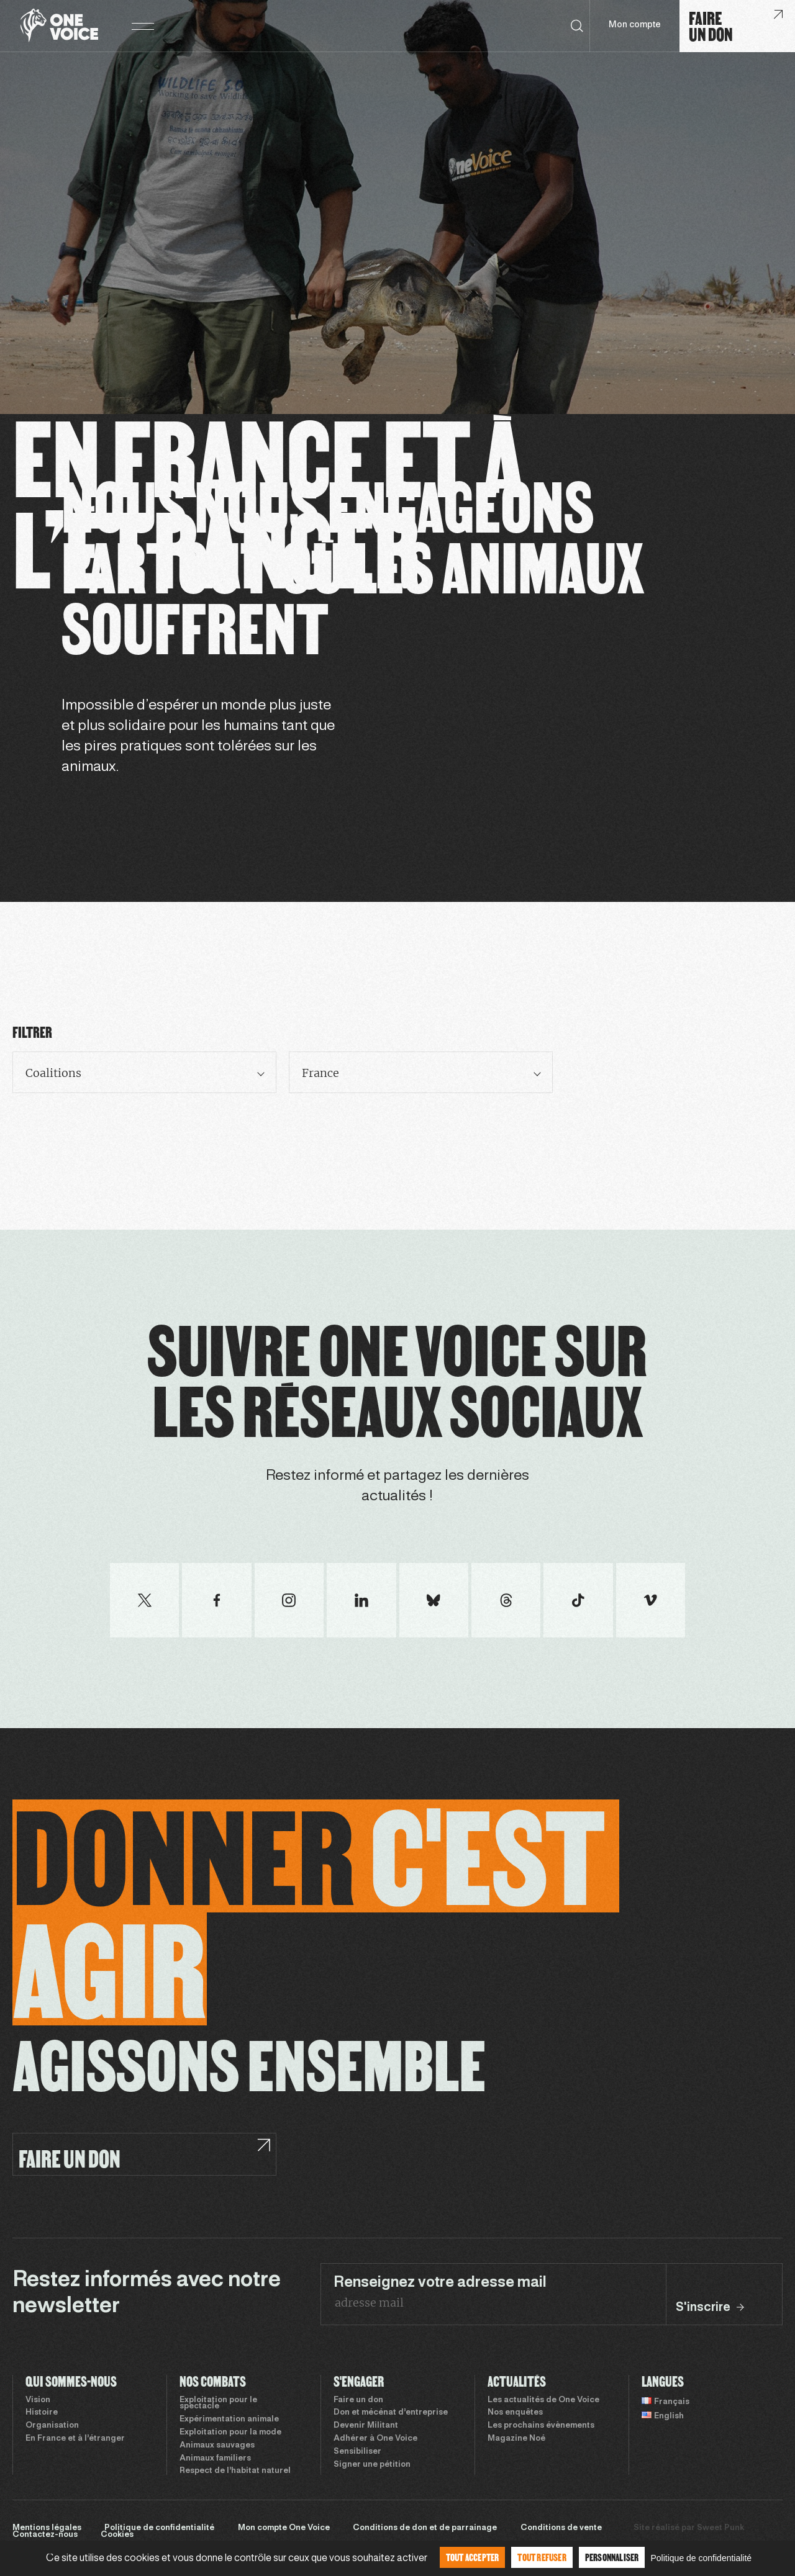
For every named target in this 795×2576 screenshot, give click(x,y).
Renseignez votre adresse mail (440, 2283)
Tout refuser (541, 2557)
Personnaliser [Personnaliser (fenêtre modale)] (612, 2557)
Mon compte (635, 25)
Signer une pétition (372, 2465)
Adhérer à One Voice (375, 2439)
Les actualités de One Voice (543, 2400)
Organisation (52, 2426)
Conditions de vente (561, 2528)
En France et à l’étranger (75, 2439)
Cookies (117, 2535)
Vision (37, 2400)
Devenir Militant (366, 2426)
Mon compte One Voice (284, 2528)
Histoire (41, 2412)
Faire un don (358, 2400)
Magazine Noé (516, 2439)
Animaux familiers (215, 2458)
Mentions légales (46, 2528)
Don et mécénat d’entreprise (391, 2412)
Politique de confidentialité (159, 2528)
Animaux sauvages (217, 2445)
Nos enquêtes (515, 2412)
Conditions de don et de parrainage (425, 2528)
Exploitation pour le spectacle (218, 2404)
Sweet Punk (720, 2528)
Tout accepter (472, 2557)
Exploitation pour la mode (230, 2432)
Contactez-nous (45, 2535)
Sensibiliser (357, 2452)
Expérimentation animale (229, 2419)
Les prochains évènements (541, 2426)
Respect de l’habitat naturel (235, 2471)
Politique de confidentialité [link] (701, 2558)
